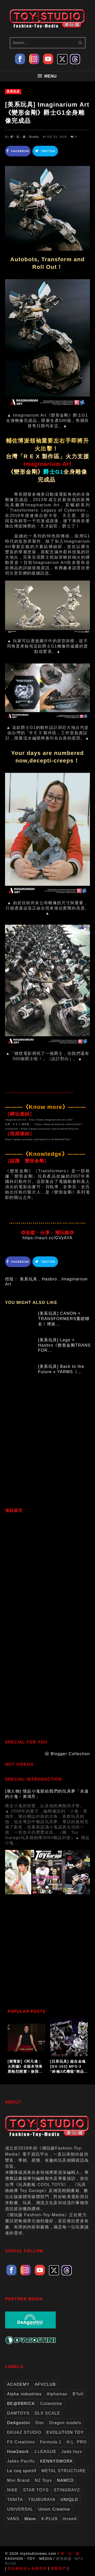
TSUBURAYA (41, 2499)
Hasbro (49, 1279)
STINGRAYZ (67, 2490)
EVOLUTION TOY (65, 2432)
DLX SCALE (47, 2413)
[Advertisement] (47, 1443)
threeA (70, 2519)
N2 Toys (43, 2480)
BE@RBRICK (21, 2403)
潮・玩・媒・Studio (24, 136)
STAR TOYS (36, 2490)
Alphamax (57, 2394)
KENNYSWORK (56, 2461)
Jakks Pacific (21, 2461)
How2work (18, 2451)
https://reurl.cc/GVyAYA (47, 1238)
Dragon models (65, 2423)
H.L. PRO (77, 2442)
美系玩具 (13, 91)
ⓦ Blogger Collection (67, 1754)
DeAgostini (18, 2423)
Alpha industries (24, 2394)
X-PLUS (49, 2519)
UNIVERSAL (20, 2509)
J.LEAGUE (45, 2451)
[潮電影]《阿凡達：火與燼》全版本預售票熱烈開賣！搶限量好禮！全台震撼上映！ (25, 2071)
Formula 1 (51, 2442)
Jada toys (71, 2451)
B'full (78, 2394)
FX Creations (21, 2442)
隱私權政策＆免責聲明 (27, 2568)
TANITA (15, 2499)
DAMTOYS (18, 2413)
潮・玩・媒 (70, 2553)
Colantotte (51, 2403)
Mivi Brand (18, 2480)
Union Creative (54, 2509)
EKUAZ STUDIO (24, 2432)
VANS (13, 2519)
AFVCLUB (45, 2384)
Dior (39, 2423)
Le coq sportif (21, 2471)
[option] (26, 2046)
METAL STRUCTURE (64, 2471)
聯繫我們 (58, 2568)
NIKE (12, 2490)
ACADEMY (18, 2384)
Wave (30, 2519)
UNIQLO (69, 2499)
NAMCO (65, 2480)
